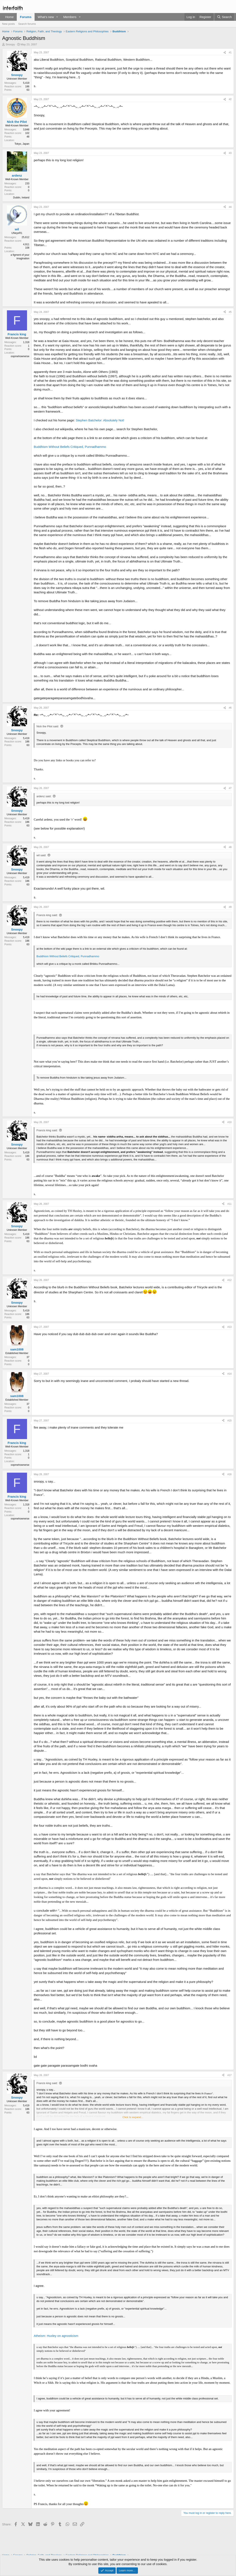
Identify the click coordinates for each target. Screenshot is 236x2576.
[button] (57, 17)
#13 (229, 1326)
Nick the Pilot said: (47, 726)
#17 (229, 2075)
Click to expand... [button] (132, 2117)
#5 (230, 312)
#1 (230, 52)
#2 (230, 99)
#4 (230, 207)
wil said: (41, 855)
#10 (229, 1122)
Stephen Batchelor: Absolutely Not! (100, 420)
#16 (229, 1474)
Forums (25, 17)
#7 (230, 788)
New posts (8, 23)
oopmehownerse (20, 356)
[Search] (224, 17)
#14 (229, 1373)
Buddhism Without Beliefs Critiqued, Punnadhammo (70, 446)
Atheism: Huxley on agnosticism (56, 2335)
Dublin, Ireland (21, 197)
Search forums (27, 23)
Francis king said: (47, 915)
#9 (230, 907)
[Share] (224, 52)
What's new (46, 17)
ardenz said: (43, 796)
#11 (229, 1203)
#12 (229, 1280)
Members (70, 17)
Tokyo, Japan (21, 143)
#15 (229, 1420)
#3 (230, 153)
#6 (230, 707)
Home (9, 17)
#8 (230, 847)
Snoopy (10, 44)
